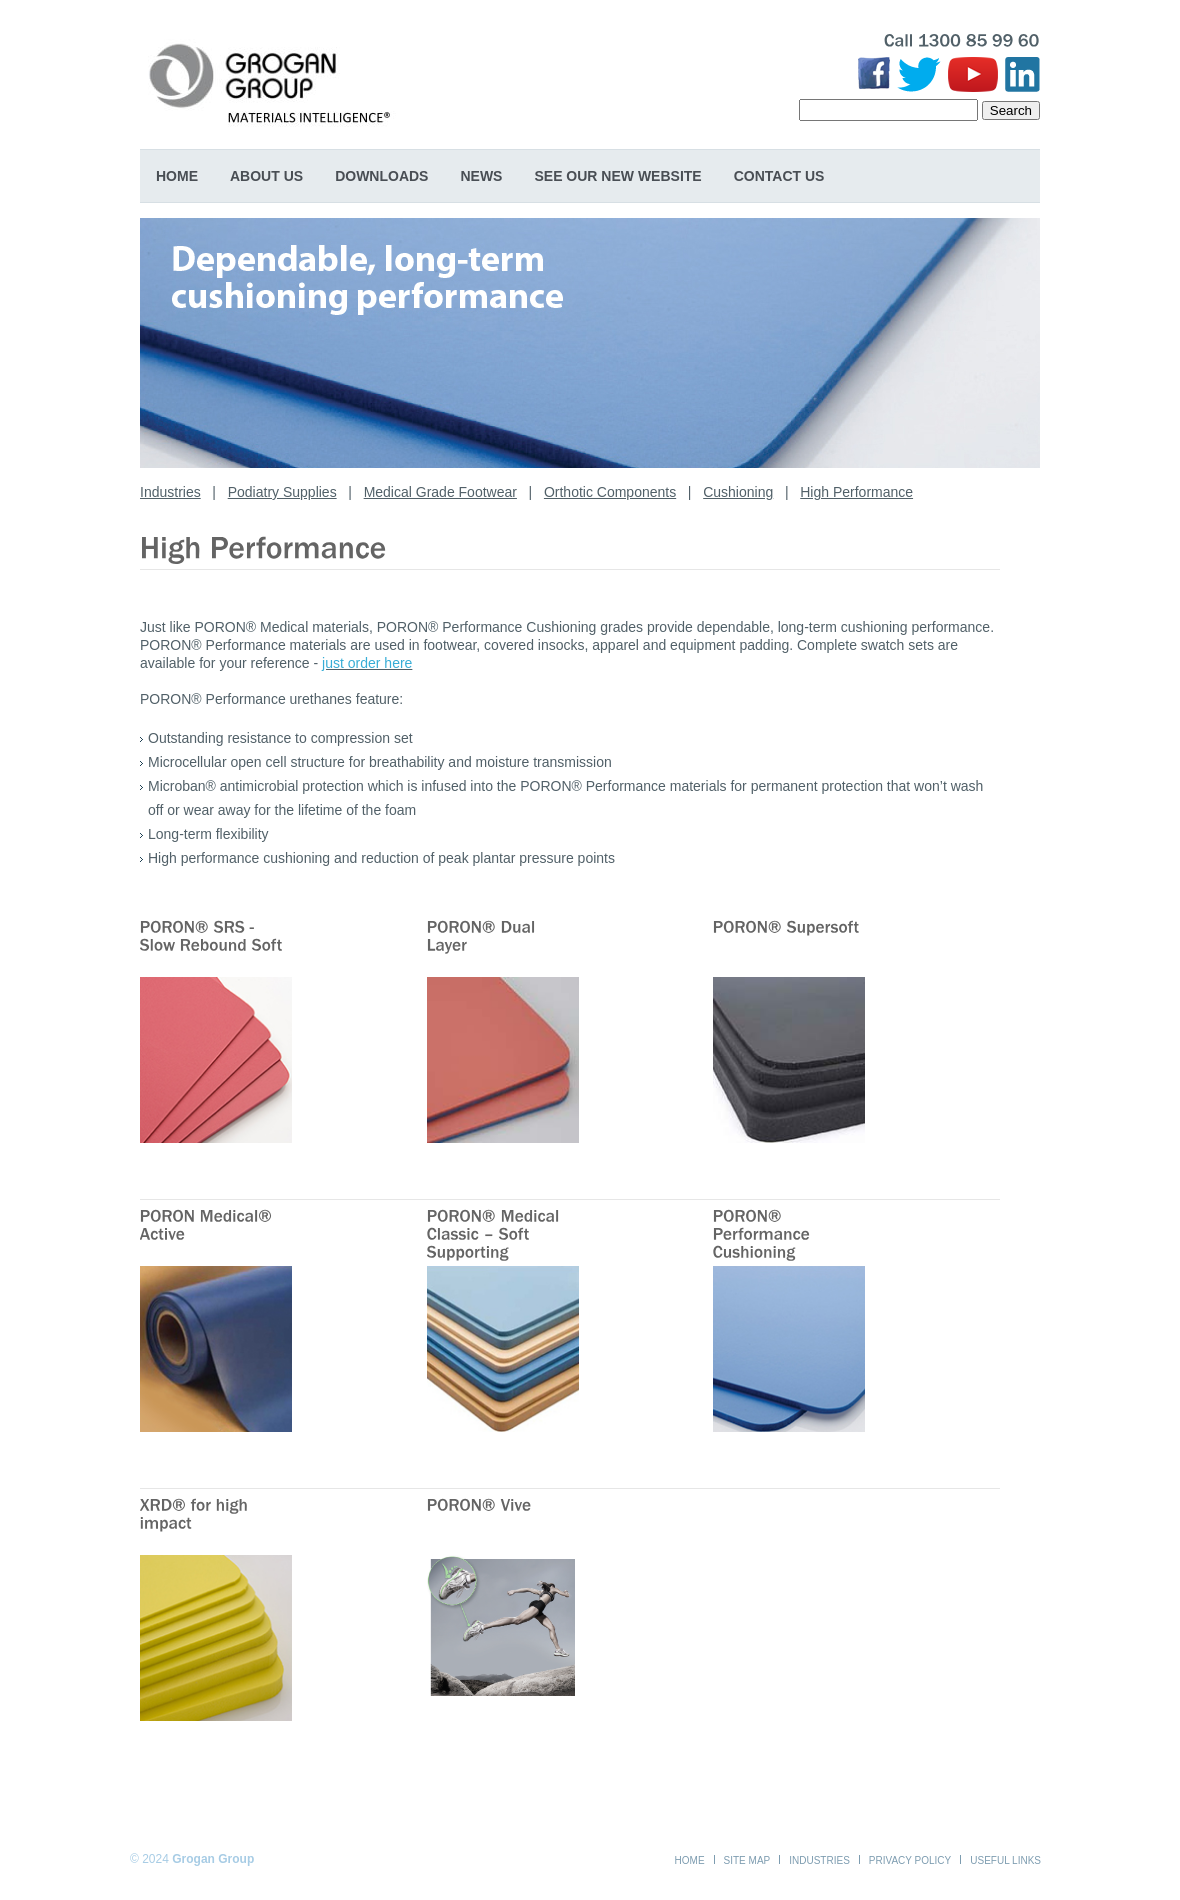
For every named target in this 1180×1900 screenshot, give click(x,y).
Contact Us (779, 176)
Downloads (381, 176)
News (481, 176)
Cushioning (738, 492)
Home (177, 176)
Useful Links (1005, 1860)
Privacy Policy (910, 1860)
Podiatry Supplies (282, 492)
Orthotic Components (610, 492)
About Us (266, 176)
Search (1011, 110)
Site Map (747, 1860)
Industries (170, 492)
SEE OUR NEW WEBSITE (617, 176)
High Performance (856, 492)
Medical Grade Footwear (440, 492)
